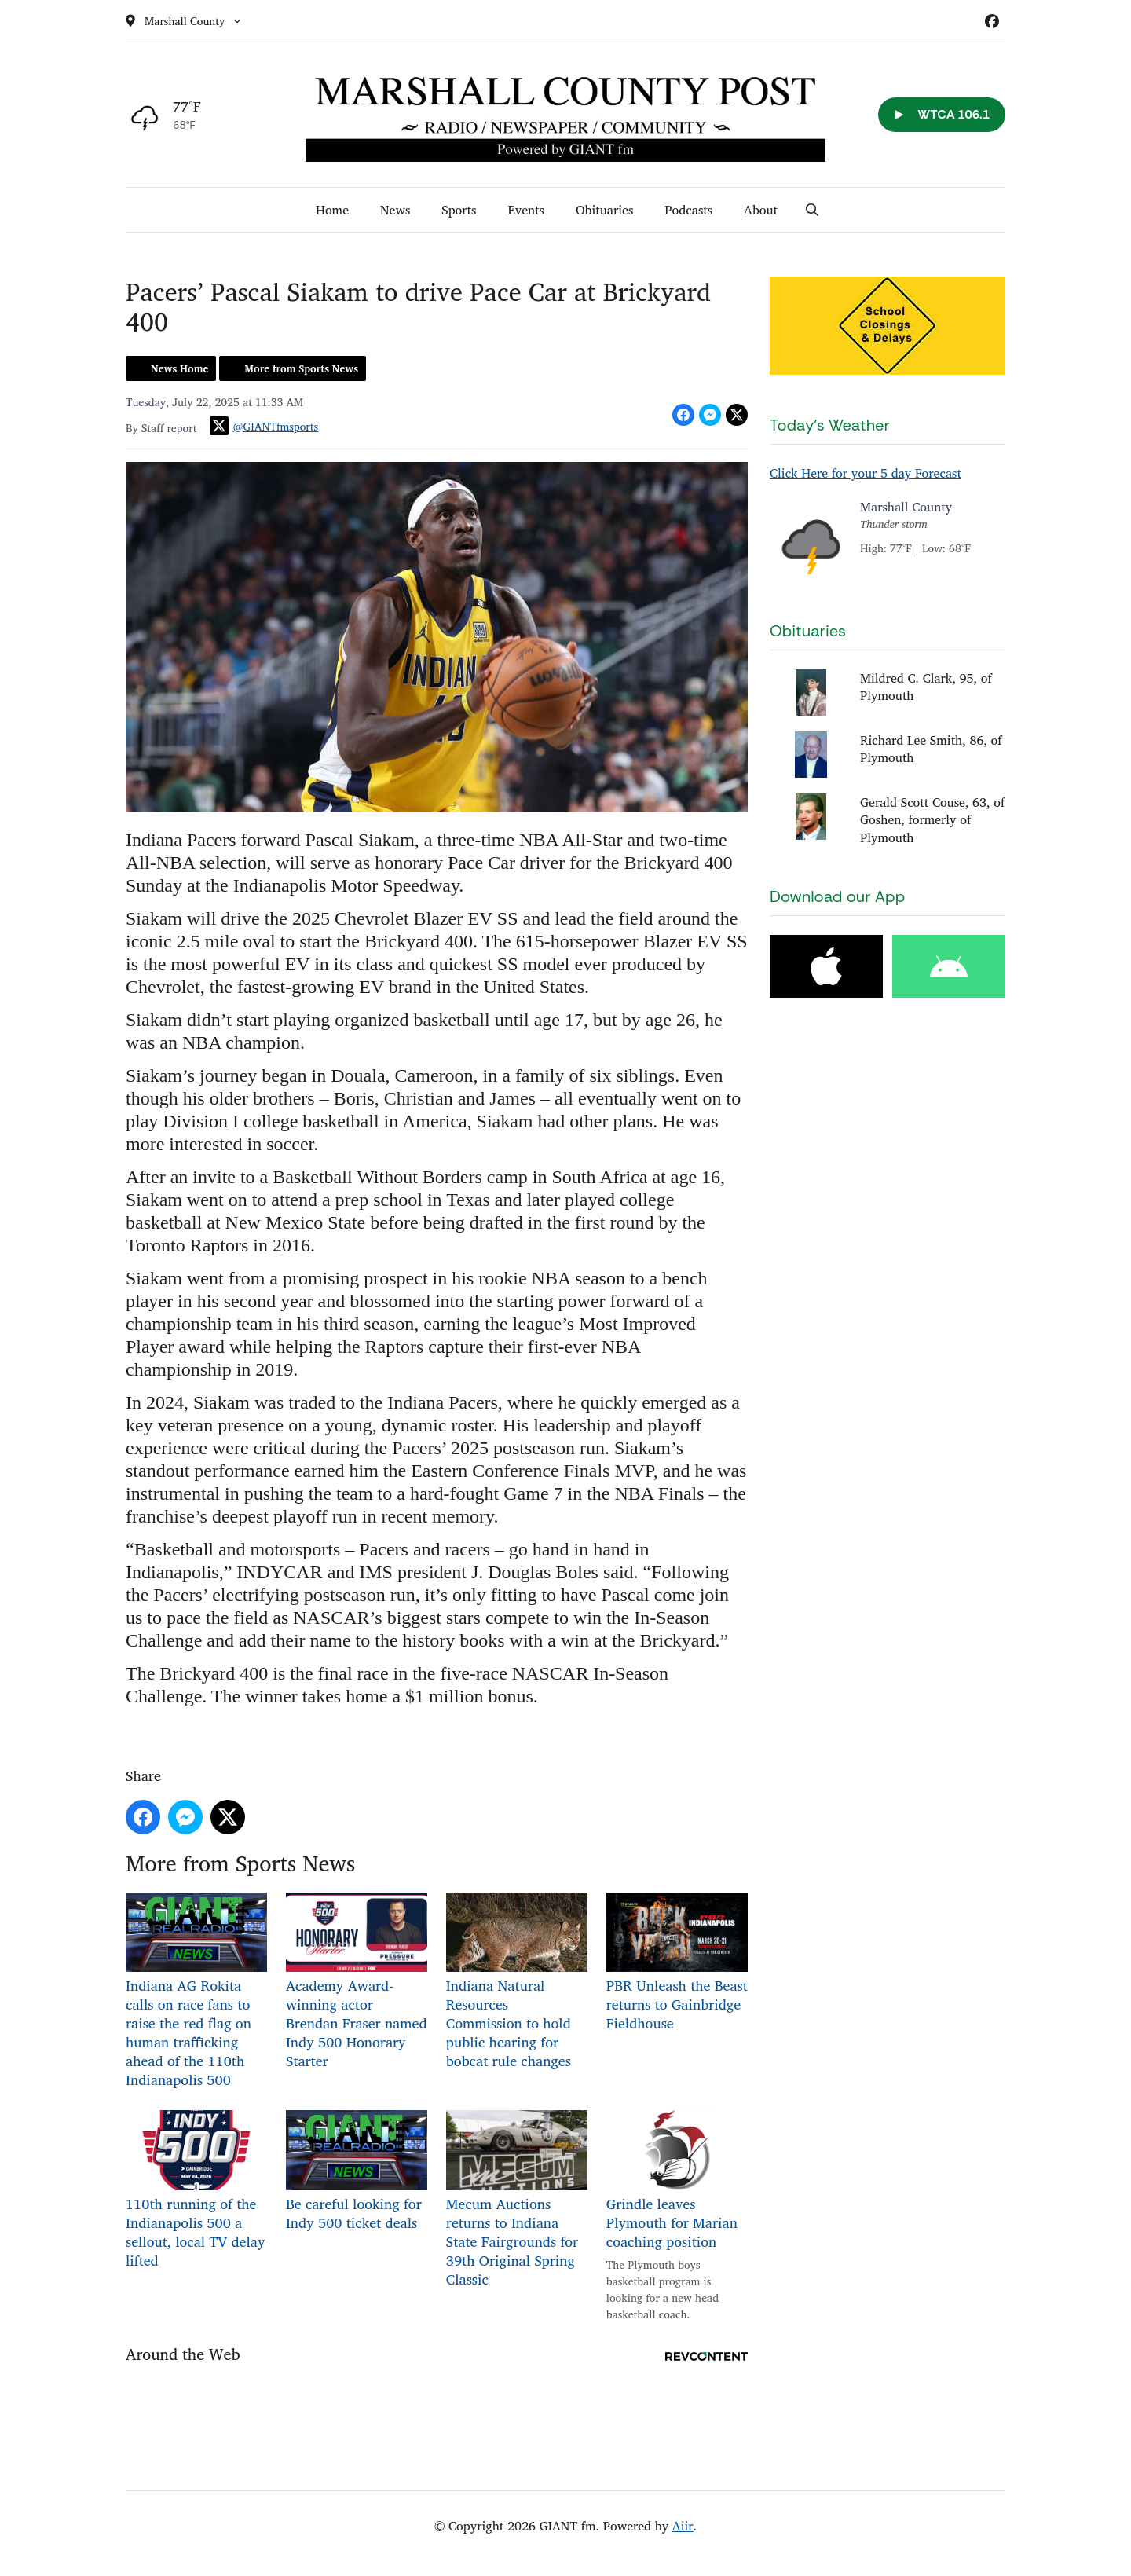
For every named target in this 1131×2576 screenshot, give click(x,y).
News (395, 210)
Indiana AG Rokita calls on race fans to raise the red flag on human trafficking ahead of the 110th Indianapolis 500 (196, 1992)
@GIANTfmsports (264, 425)
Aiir (683, 2526)
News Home (179, 368)
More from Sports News (301, 368)
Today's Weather (830, 425)
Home (332, 210)
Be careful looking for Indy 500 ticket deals (356, 2171)
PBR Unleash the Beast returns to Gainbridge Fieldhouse (677, 1964)
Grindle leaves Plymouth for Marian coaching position (677, 2181)
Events (525, 210)
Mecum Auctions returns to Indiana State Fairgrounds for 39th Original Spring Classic (516, 2200)
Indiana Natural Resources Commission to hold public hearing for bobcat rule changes (516, 1982)
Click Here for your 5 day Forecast (865, 473)
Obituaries (604, 210)
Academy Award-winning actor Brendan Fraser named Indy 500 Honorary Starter (356, 1982)
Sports (458, 210)
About (761, 210)
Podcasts (688, 210)
